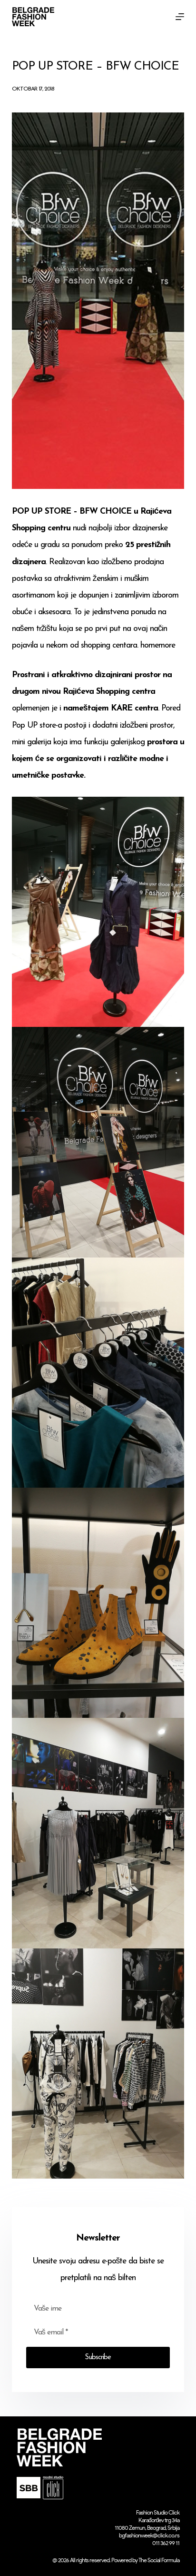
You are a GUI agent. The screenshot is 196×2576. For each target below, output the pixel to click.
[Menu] (180, 16)
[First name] (98, 2308)
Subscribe (98, 2357)
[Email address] (98, 2332)
